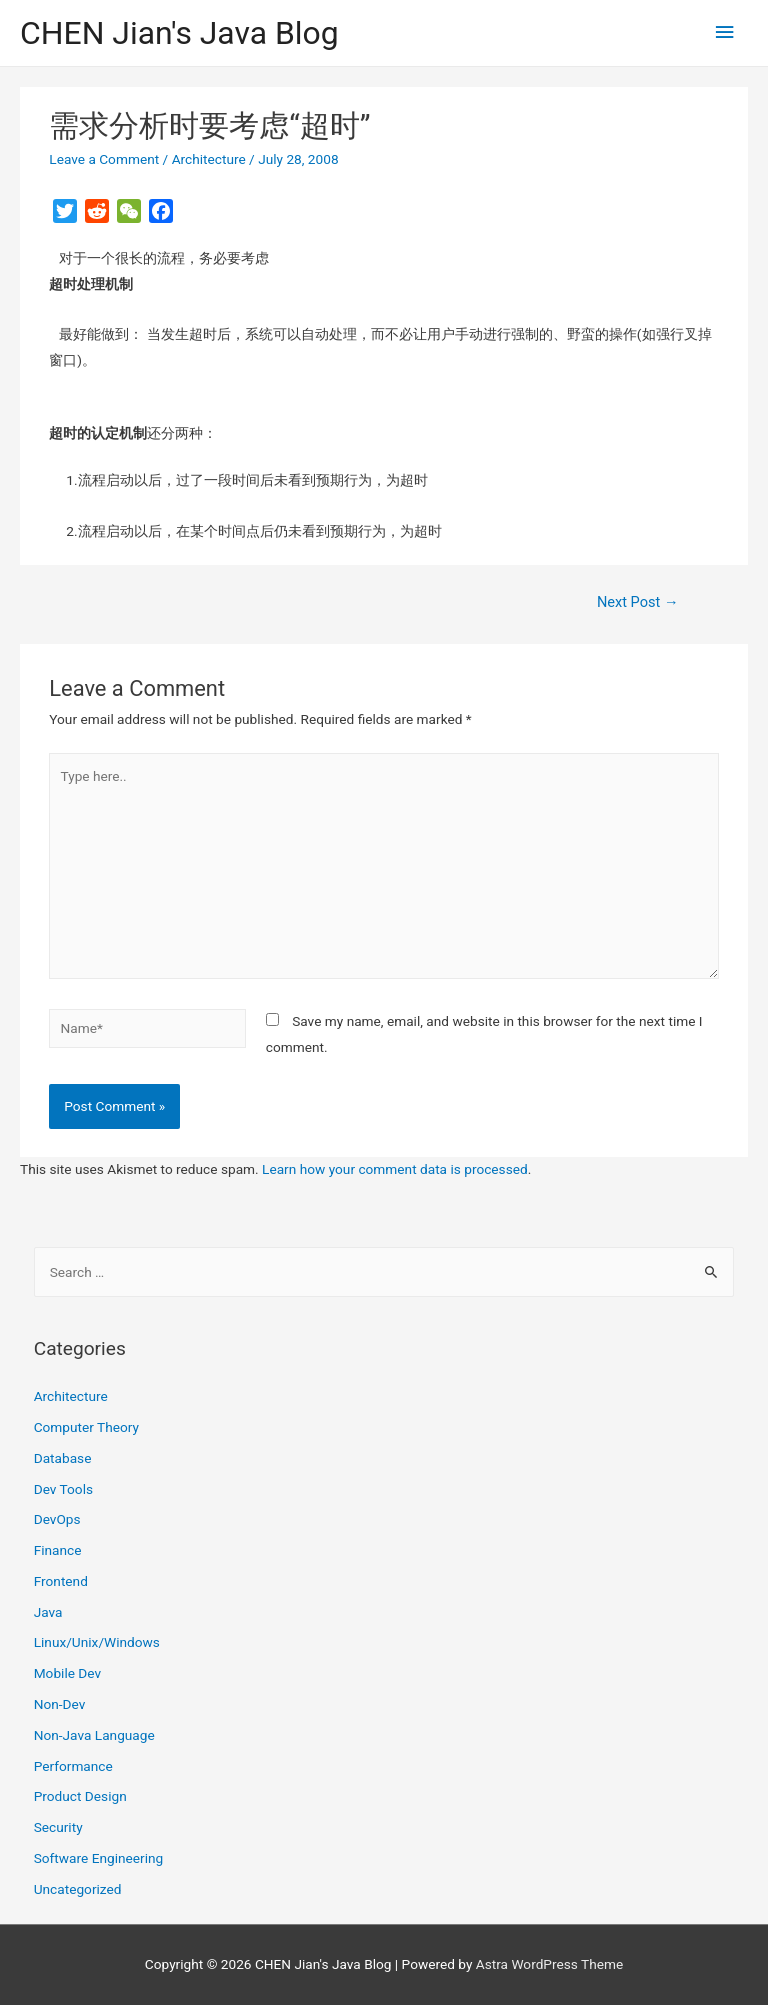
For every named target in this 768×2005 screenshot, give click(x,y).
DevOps (57, 1519)
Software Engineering (99, 1858)
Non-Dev (60, 1704)
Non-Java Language (94, 1735)
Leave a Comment (104, 159)
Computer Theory (86, 1427)
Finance (58, 1550)
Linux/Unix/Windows (97, 1642)
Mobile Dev (67, 1673)
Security (58, 1827)
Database (63, 1458)
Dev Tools (63, 1489)
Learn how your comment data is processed (395, 1169)
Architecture (209, 159)
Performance (73, 1766)
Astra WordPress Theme (549, 1964)
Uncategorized (78, 1889)
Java (48, 1612)
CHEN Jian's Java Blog (179, 33)
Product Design (80, 1796)
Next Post (638, 602)
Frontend (61, 1581)
